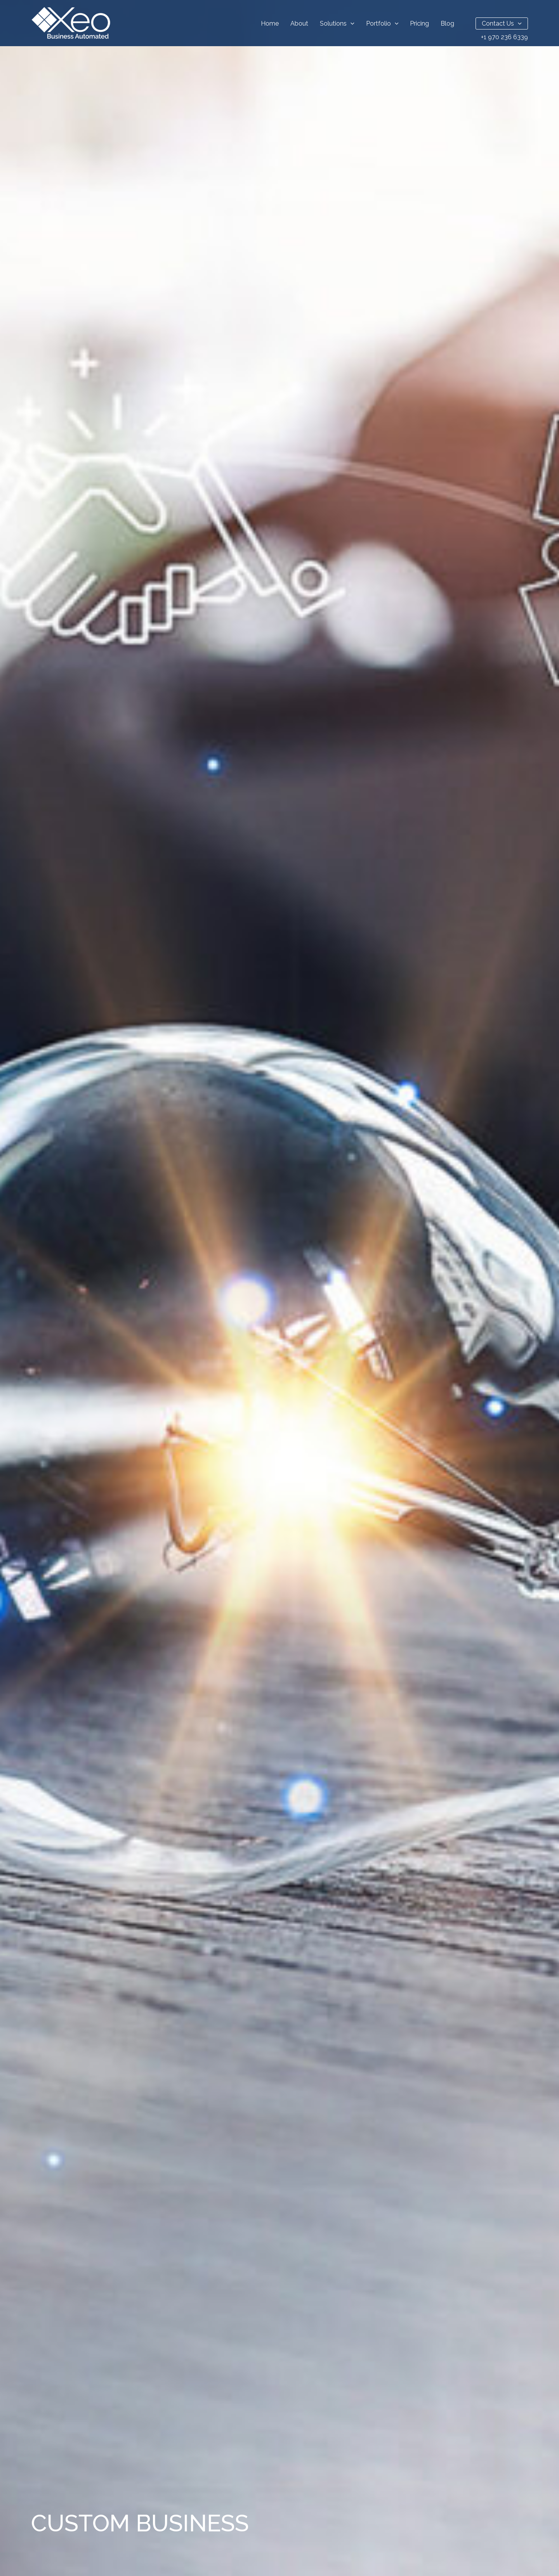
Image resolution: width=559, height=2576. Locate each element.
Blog (447, 23)
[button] (350, 23)
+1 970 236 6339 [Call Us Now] (504, 37)
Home (270, 23)
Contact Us (502, 23)
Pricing (419, 23)
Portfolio (382, 23)
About (299, 23)
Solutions (337, 23)
